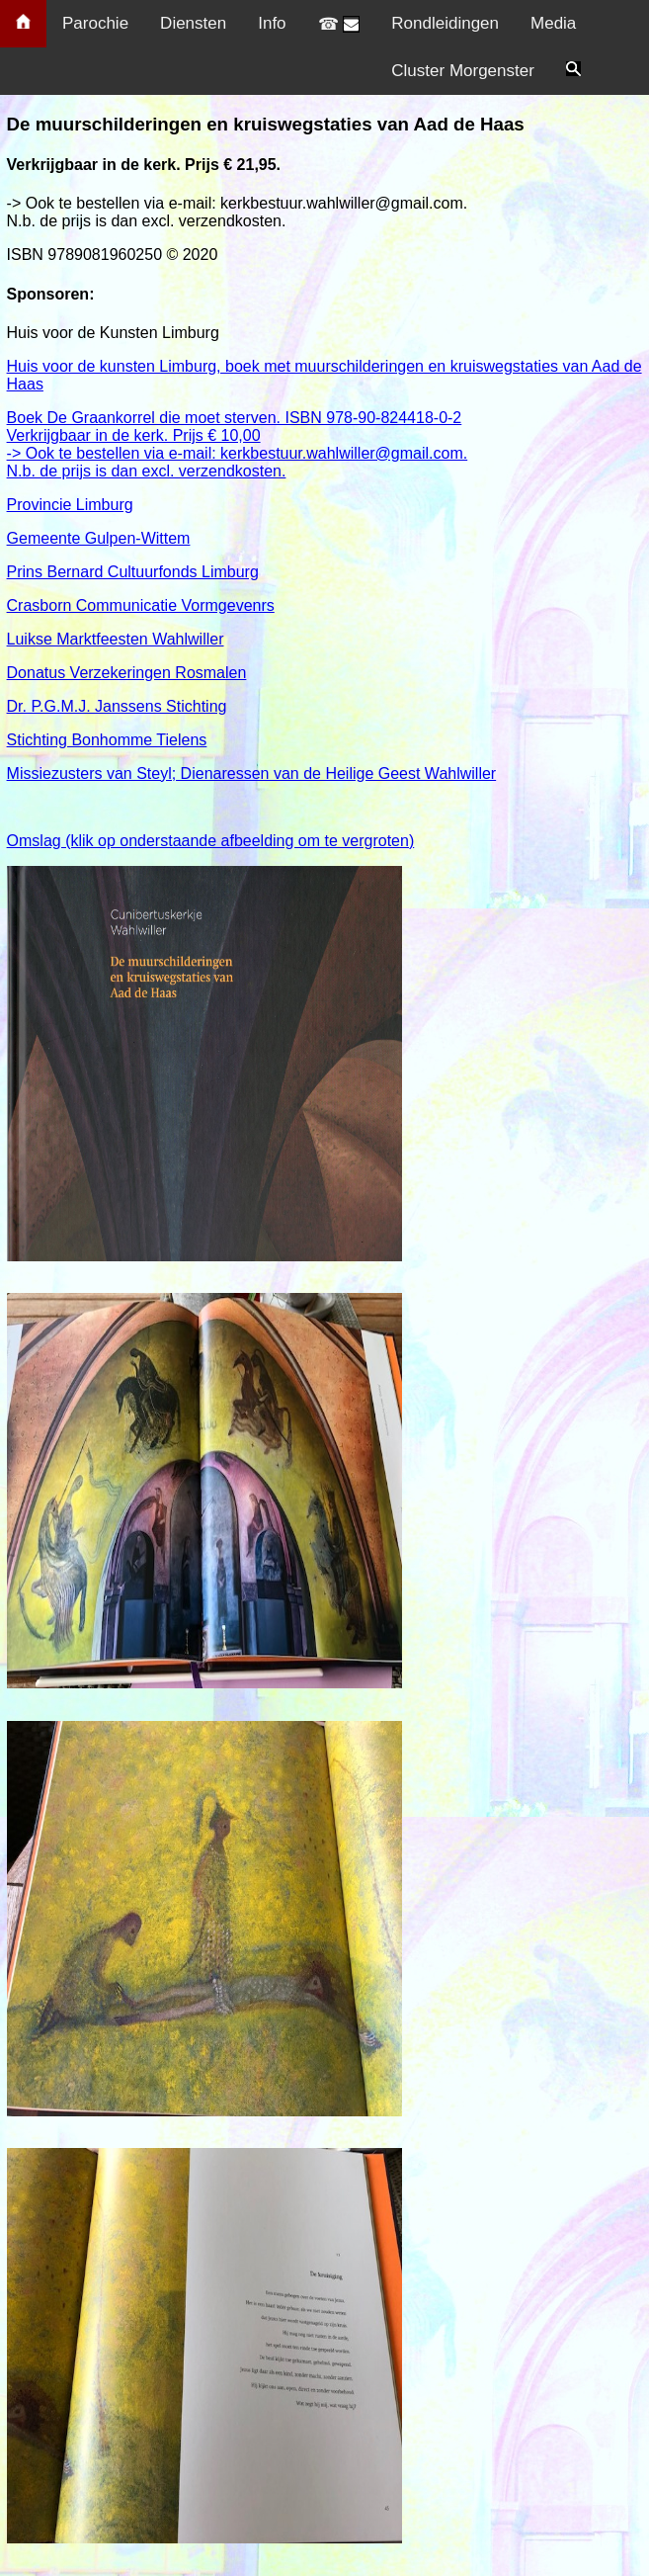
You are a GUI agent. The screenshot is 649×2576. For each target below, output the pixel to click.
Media (553, 23)
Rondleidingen (445, 23)
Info (271, 23)
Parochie (95, 23)
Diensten (193, 23)
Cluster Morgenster (462, 70)
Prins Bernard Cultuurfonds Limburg (328, 629)
